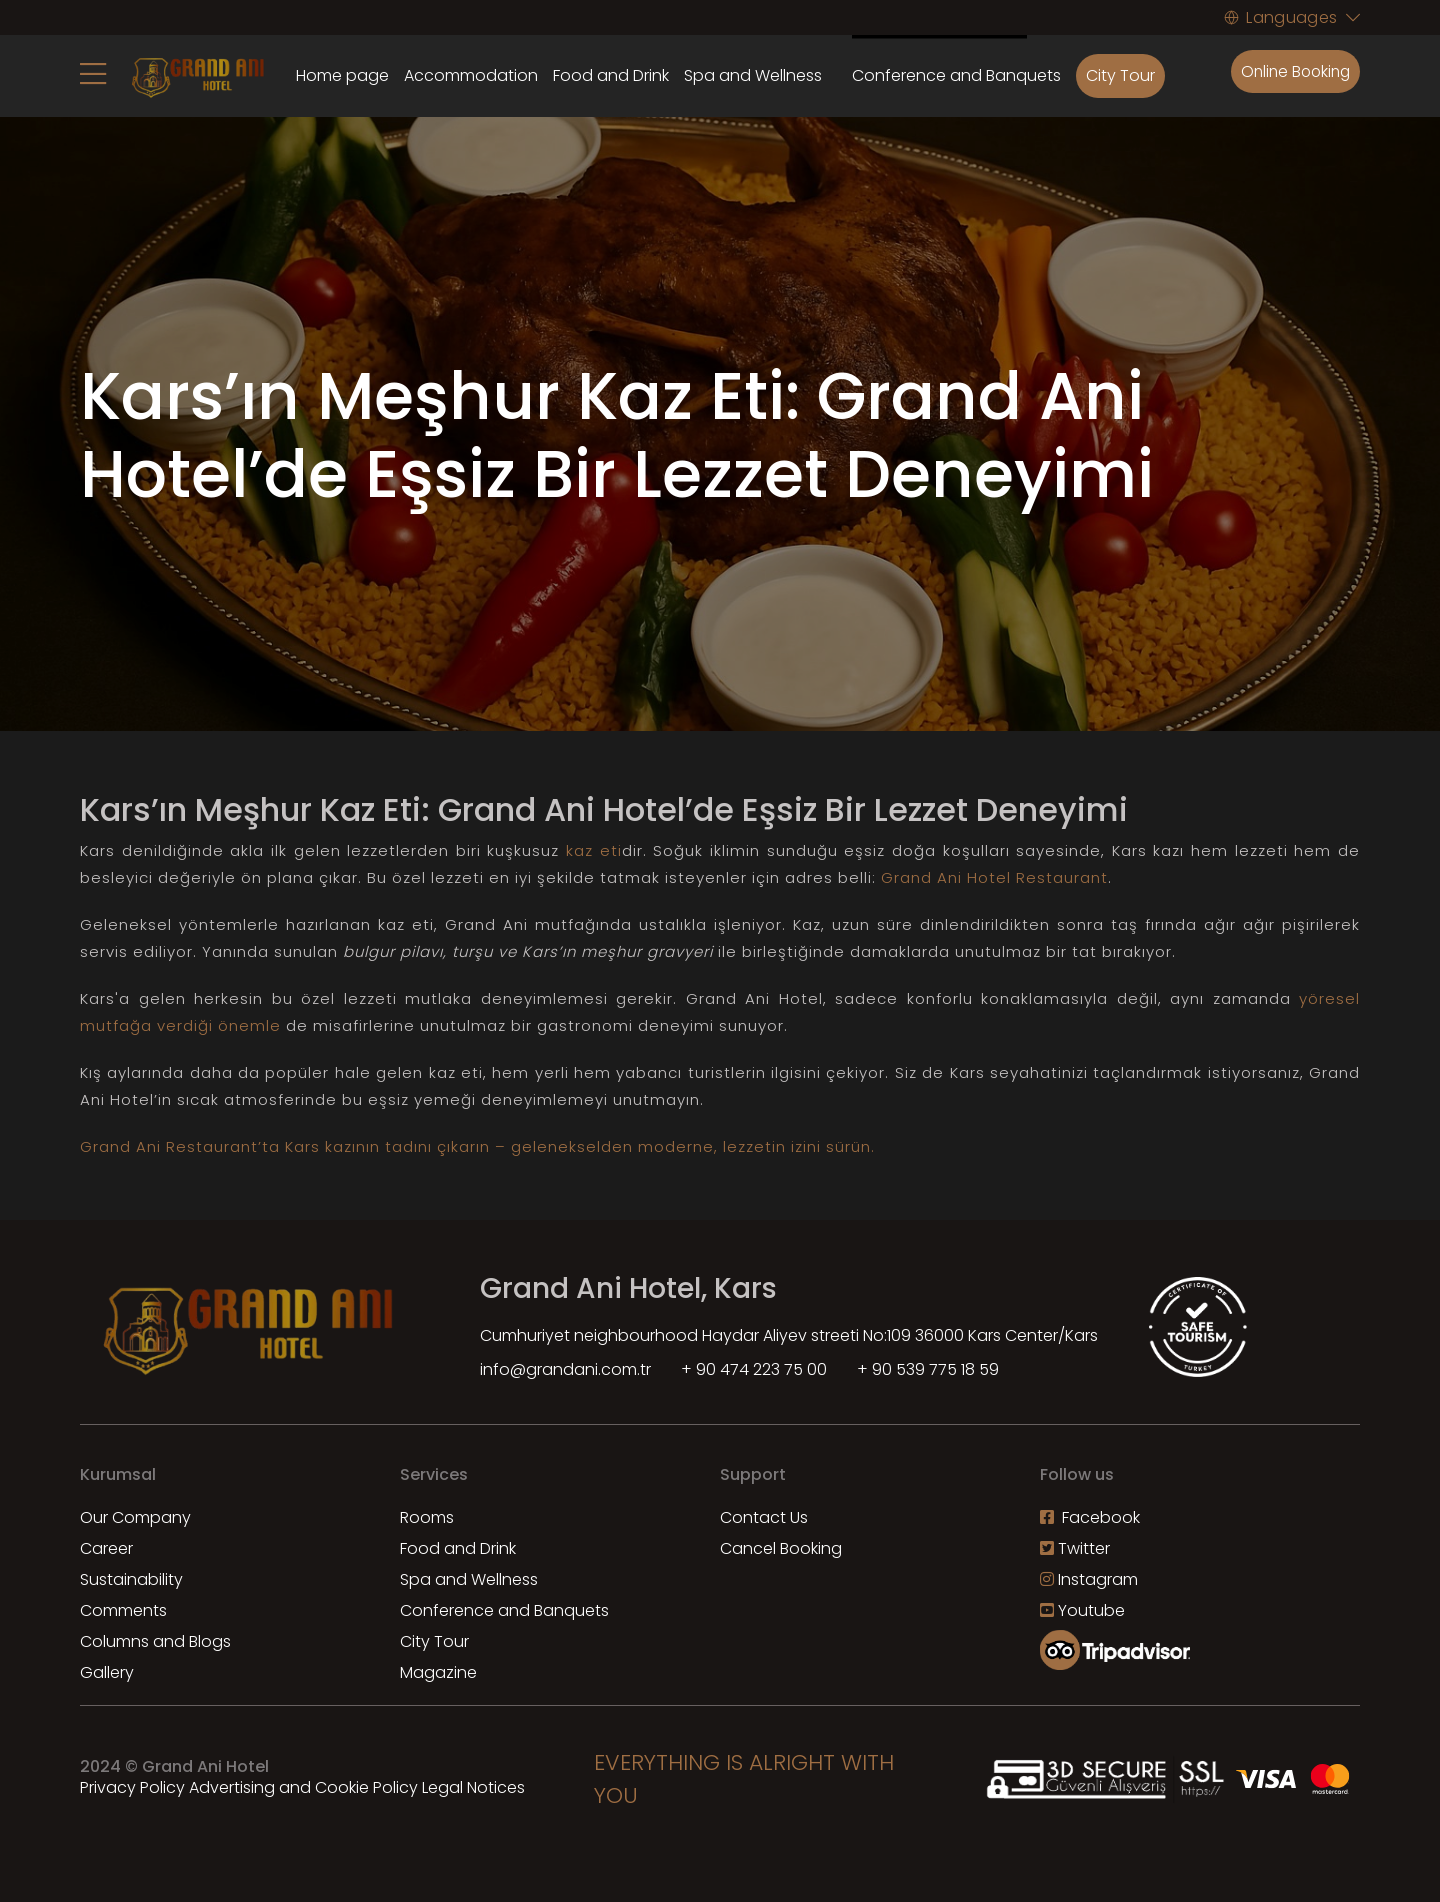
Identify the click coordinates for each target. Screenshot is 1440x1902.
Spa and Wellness (753, 75)
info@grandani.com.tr (565, 1369)
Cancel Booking (781, 1548)
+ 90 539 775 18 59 (928, 1369)
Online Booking (1292, 71)
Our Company (135, 1517)
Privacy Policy (132, 1787)
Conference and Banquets (504, 1610)
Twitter (1075, 1548)
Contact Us (764, 1517)
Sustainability (131, 1579)
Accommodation (471, 75)
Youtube (1082, 1610)
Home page (342, 75)
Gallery (107, 1672)
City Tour (1120, 75)
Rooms (427, 1517)
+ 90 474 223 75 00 (754, 1369)
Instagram (1089, 1579)
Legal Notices (473, 1787)
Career (106, 1548)
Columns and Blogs (155, 1641)
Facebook (1090, 1517)
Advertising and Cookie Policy (303, 1787)
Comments (123, 1610)
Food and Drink (611, 75)
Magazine (438, 1672)
